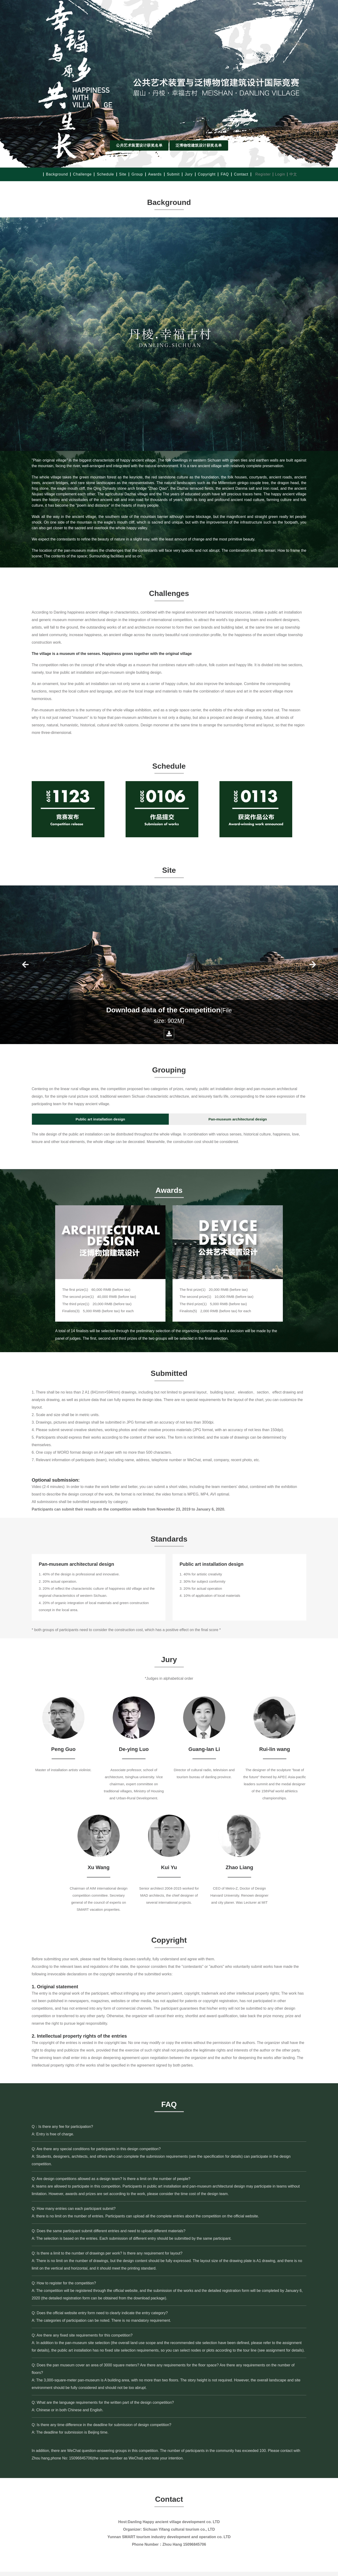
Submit (173, 174)
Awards (155, 174)
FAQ (225, 174)
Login (280, 174)
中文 (293, 174)
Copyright (207, 174)
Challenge (82, 174)
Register (263, 174)
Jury (188, 174)
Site (123, 174)
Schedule (105, 174)
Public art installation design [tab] (100, 1119)
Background (57, 174)
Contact (241, 174)
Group (137, 174)
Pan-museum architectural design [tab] (237, 1119)
